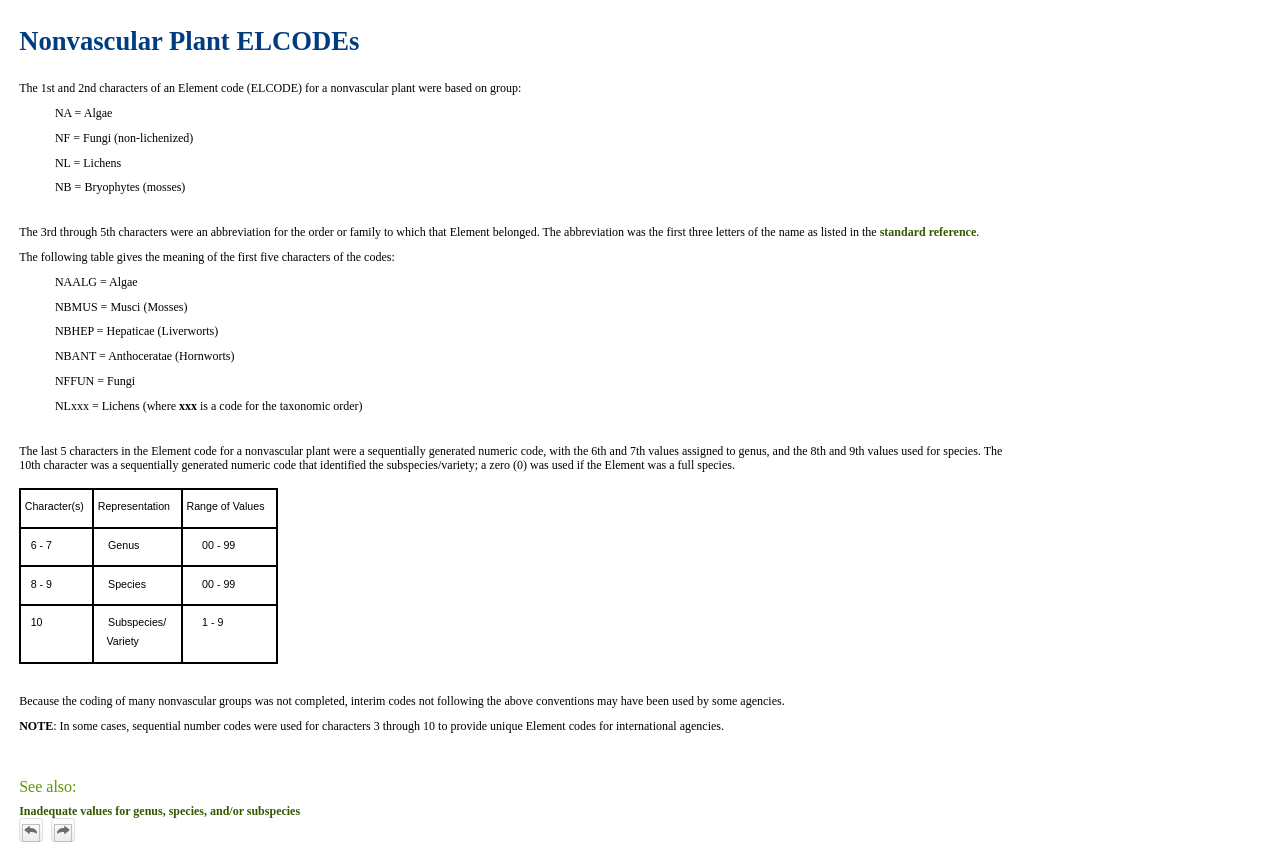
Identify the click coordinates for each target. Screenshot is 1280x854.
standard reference (928, 232)
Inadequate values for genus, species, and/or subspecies (159, 811)
